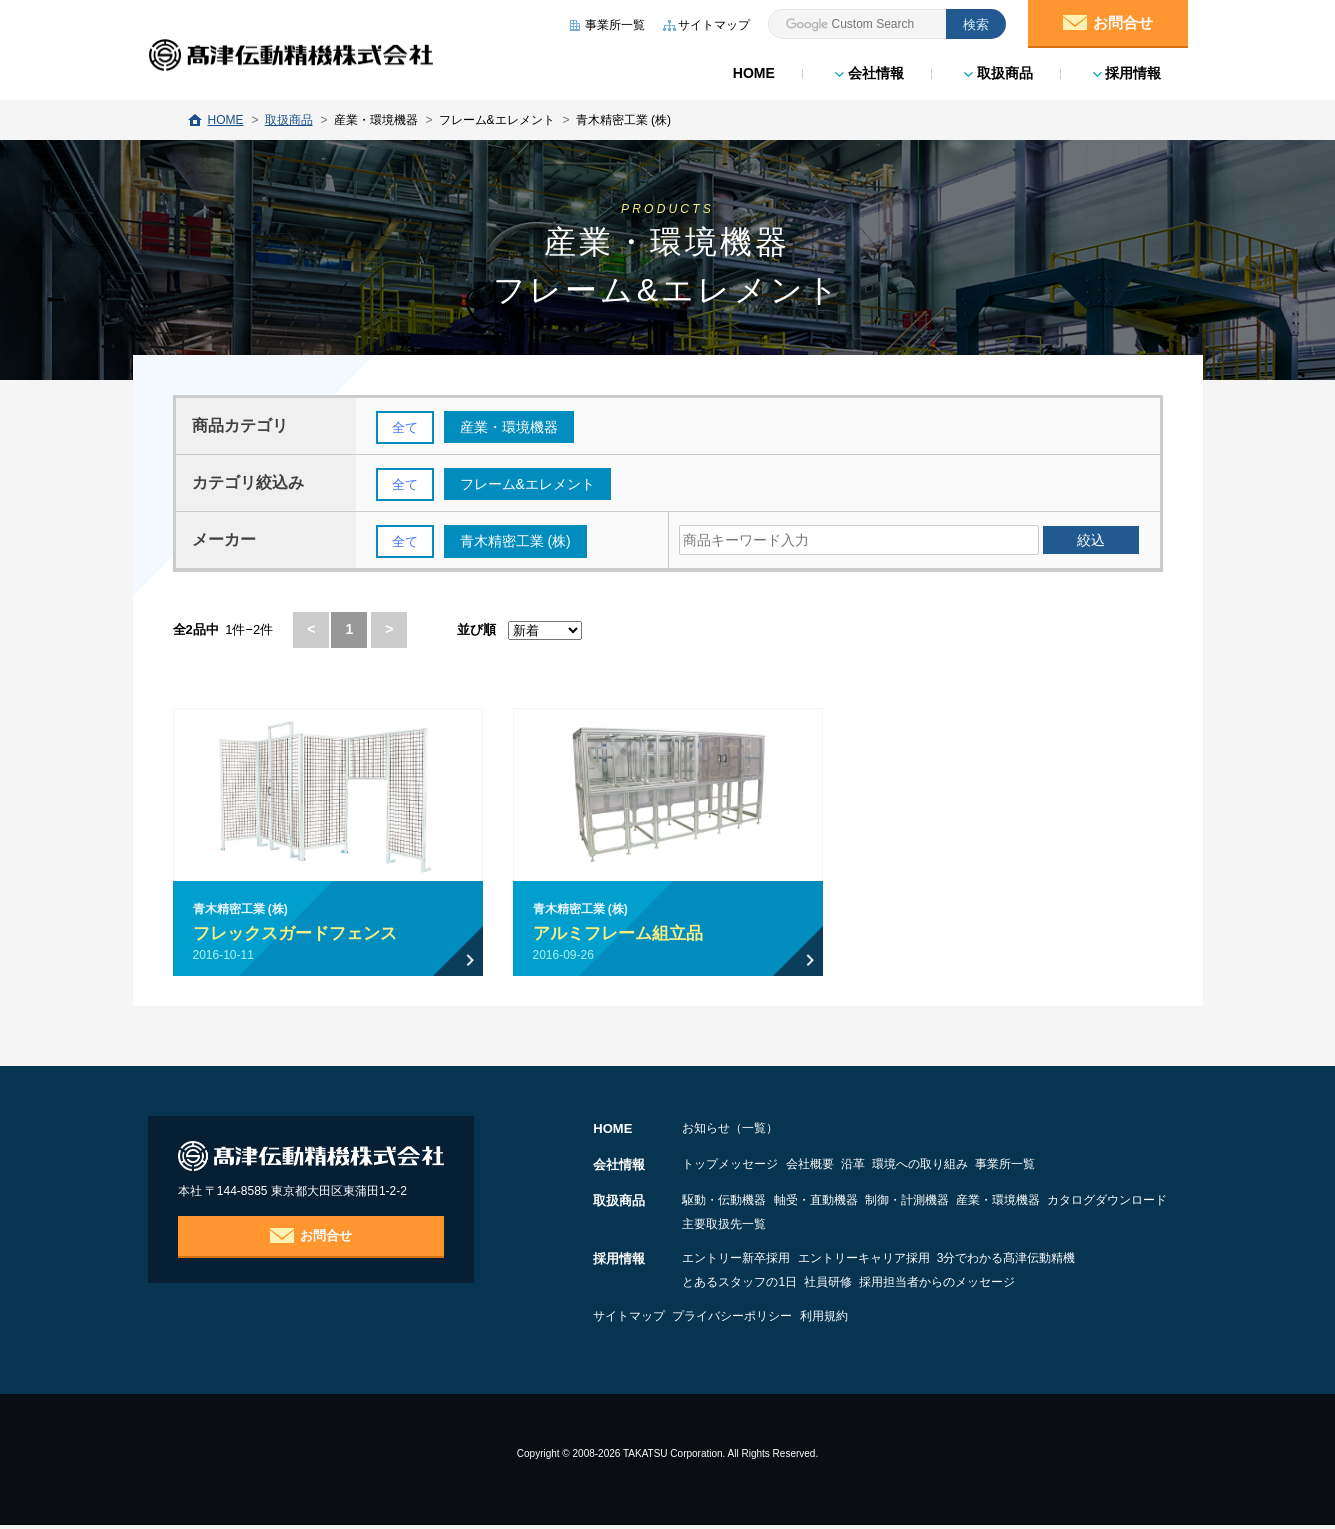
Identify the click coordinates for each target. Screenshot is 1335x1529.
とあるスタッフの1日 (739, 1286)
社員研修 (857, 1286)
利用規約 (881, 1320)
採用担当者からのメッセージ (995, 1286)
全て (406, 428)
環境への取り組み (1006, 1168)
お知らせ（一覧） (730, 1132)
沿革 (910, 1168)
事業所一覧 (1120, 1168)
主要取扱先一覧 (880, 1228)
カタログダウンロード (742, 1228)
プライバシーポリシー (761, 1320)
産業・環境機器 (1084, 1204)
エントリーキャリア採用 (892, 1262)
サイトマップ (629, 1320)
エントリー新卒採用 (736, 1262)
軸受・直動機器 (844, 1204)
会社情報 (867, 70)
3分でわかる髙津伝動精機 (1063, 1262)
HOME (752, 70)
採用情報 (1125, 70)
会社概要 (838, 1168)
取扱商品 (996, 70)
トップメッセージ (730, 1168)
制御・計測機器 (964, 1204)
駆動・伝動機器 (724, 1204)
